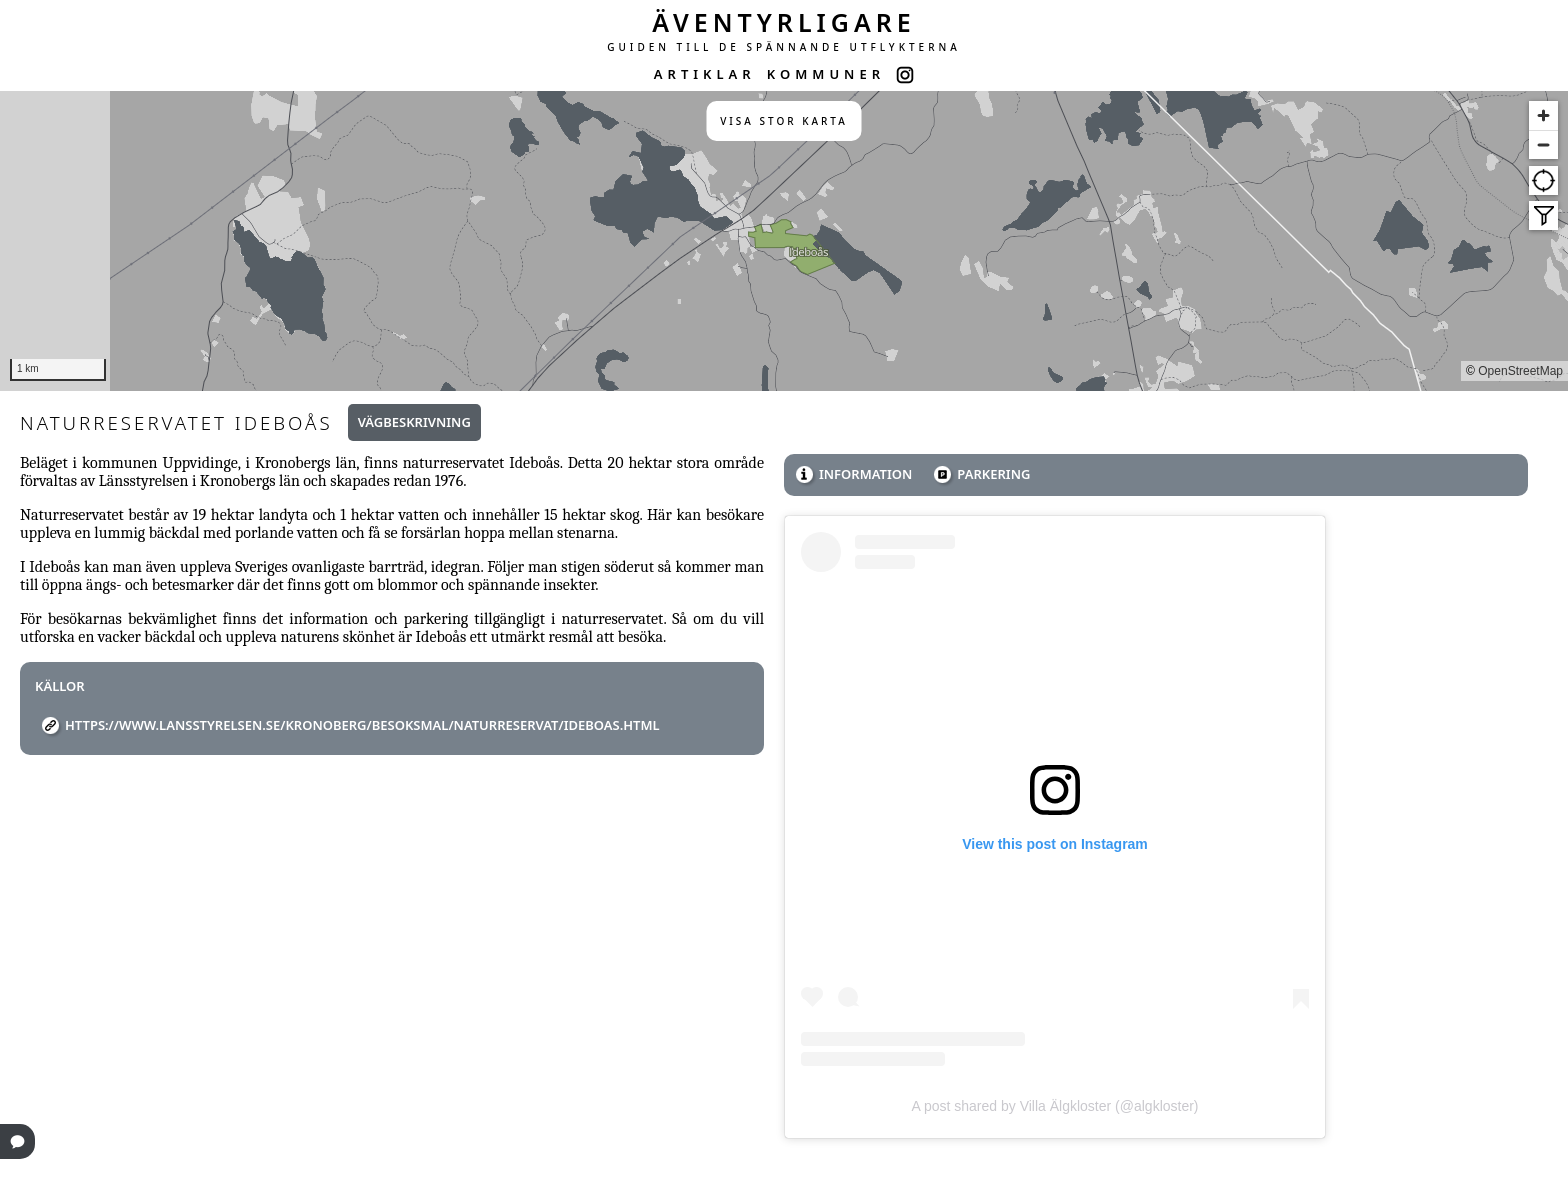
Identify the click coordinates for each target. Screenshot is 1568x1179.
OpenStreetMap (1520, 371)
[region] (784, 241)
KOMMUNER (826, 74)
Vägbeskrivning (414, 422)
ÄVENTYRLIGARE (784, 22)
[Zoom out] (1543, 144)
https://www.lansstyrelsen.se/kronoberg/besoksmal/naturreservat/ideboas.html (362, 725)
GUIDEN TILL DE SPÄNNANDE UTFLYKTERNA (784, 47)
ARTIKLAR (705, 74)
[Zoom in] (1543, 115)
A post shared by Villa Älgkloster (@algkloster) (1054, 1106)
